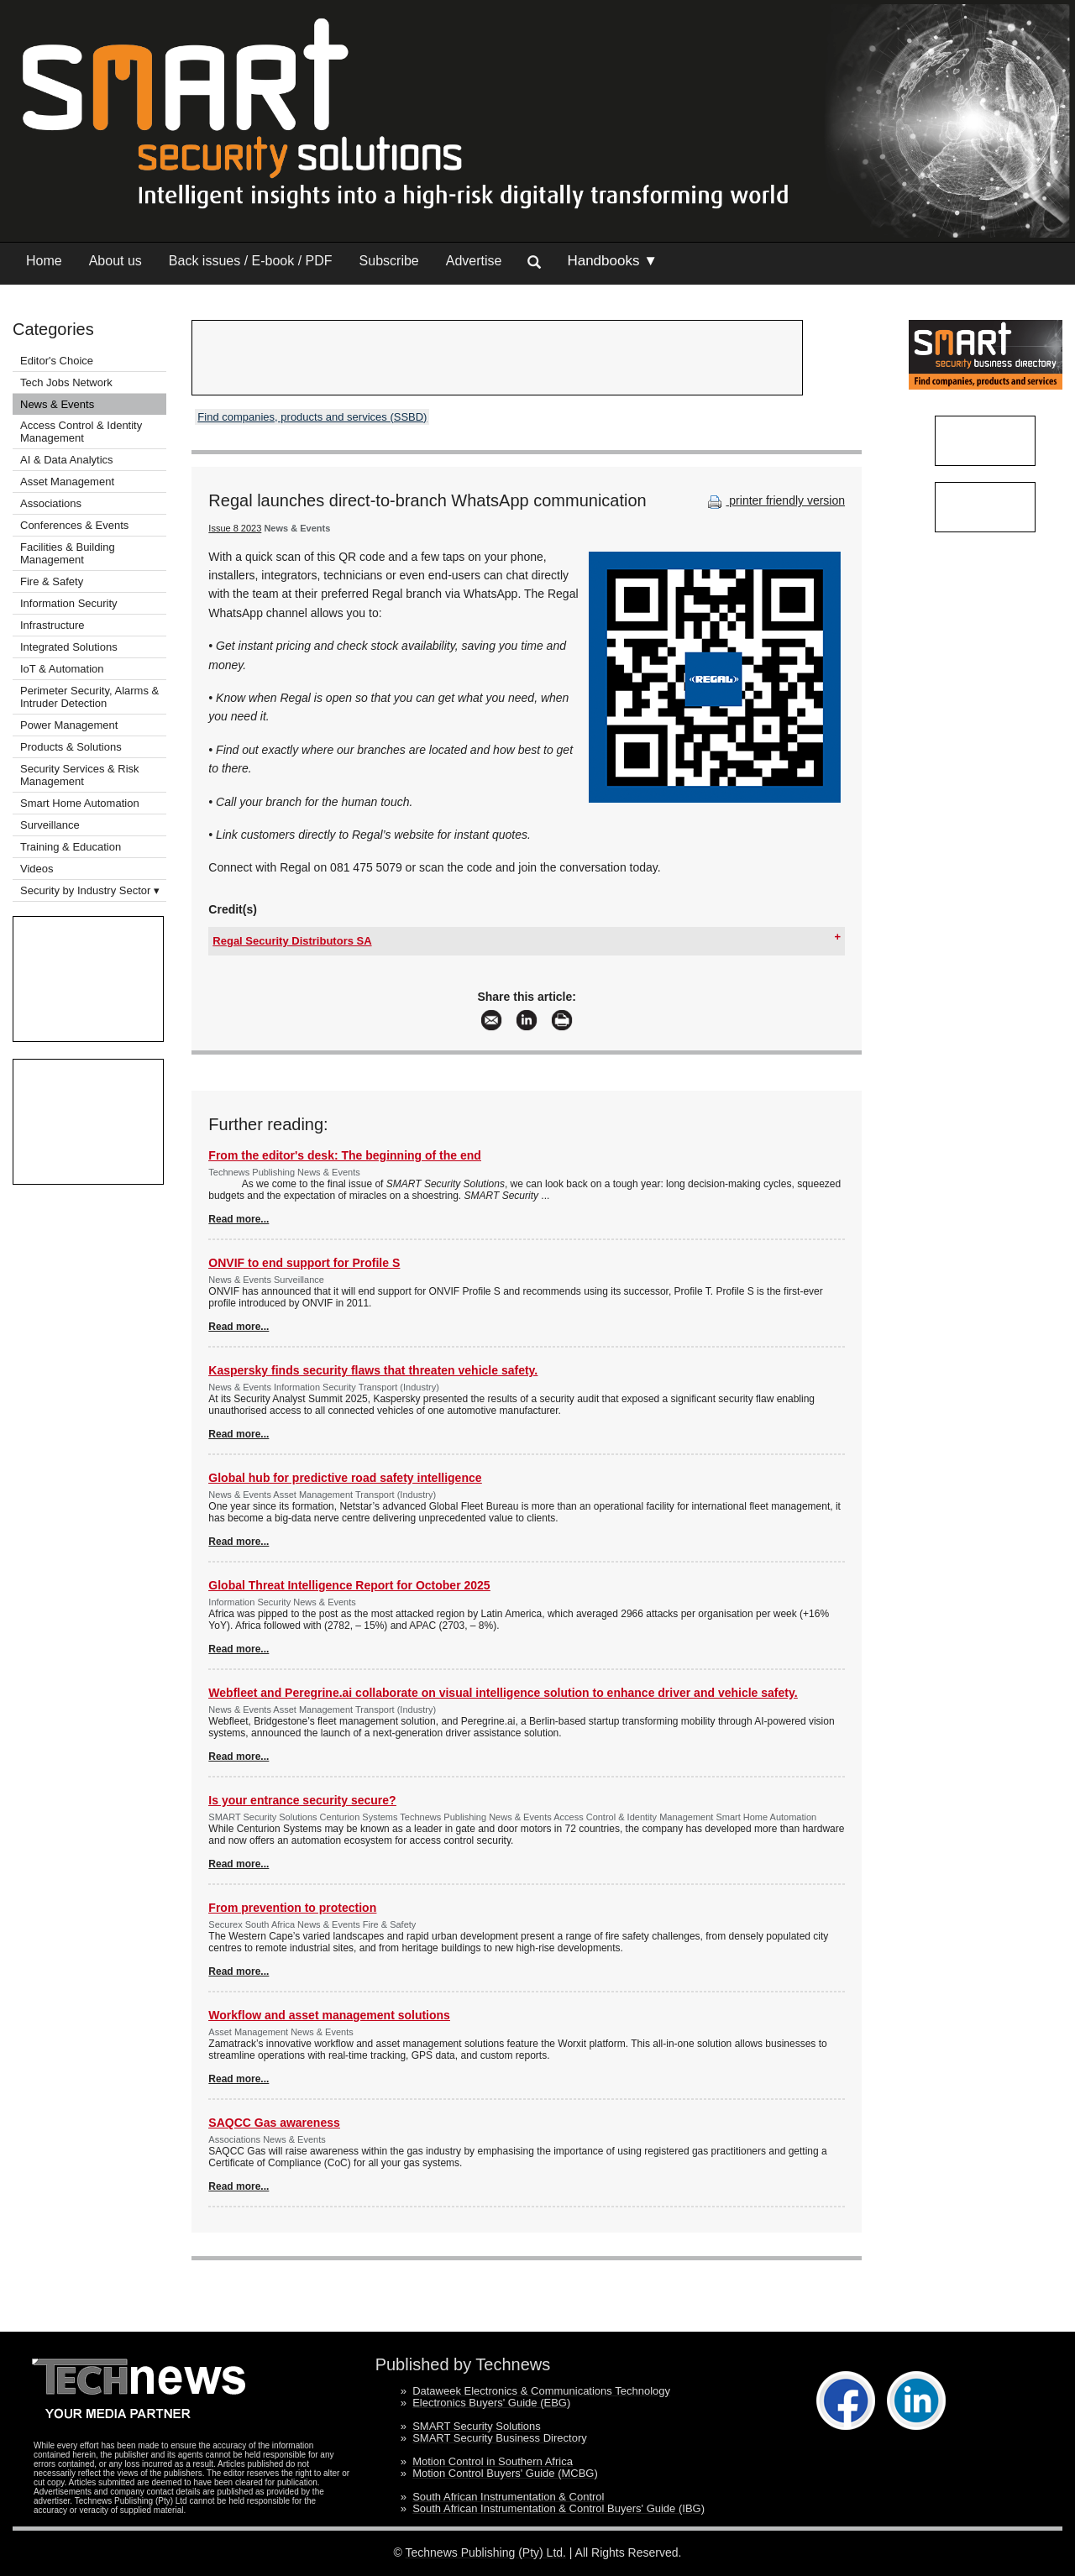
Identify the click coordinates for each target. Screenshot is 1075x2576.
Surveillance (50, 825)
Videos (37, 868)
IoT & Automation (62, 668)
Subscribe (389, 261)
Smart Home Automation (81, 803)
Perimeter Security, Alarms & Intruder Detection (89, 696)
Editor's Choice (56, 360)
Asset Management (67, 481)
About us (115, 261)
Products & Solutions (71, 747)
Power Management (69, 725)
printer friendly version (774, 500)
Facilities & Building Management (67, 553)
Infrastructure (52, 625)
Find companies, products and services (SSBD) (312, 417)
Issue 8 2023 (234, 528)
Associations (50, 503)
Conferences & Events (74, 525)
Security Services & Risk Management (79, 775)
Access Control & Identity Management (81, 431)
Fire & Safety (51, 581)
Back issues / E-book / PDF (251, 261)
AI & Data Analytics (66, 459)
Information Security (69, 603)
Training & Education (70, 846)
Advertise (474, 261)
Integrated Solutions (69, 647)
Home (44, 261)
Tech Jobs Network (66, 382)
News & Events (57, 404)
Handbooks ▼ (612, 261)
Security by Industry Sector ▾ (90, 890)
